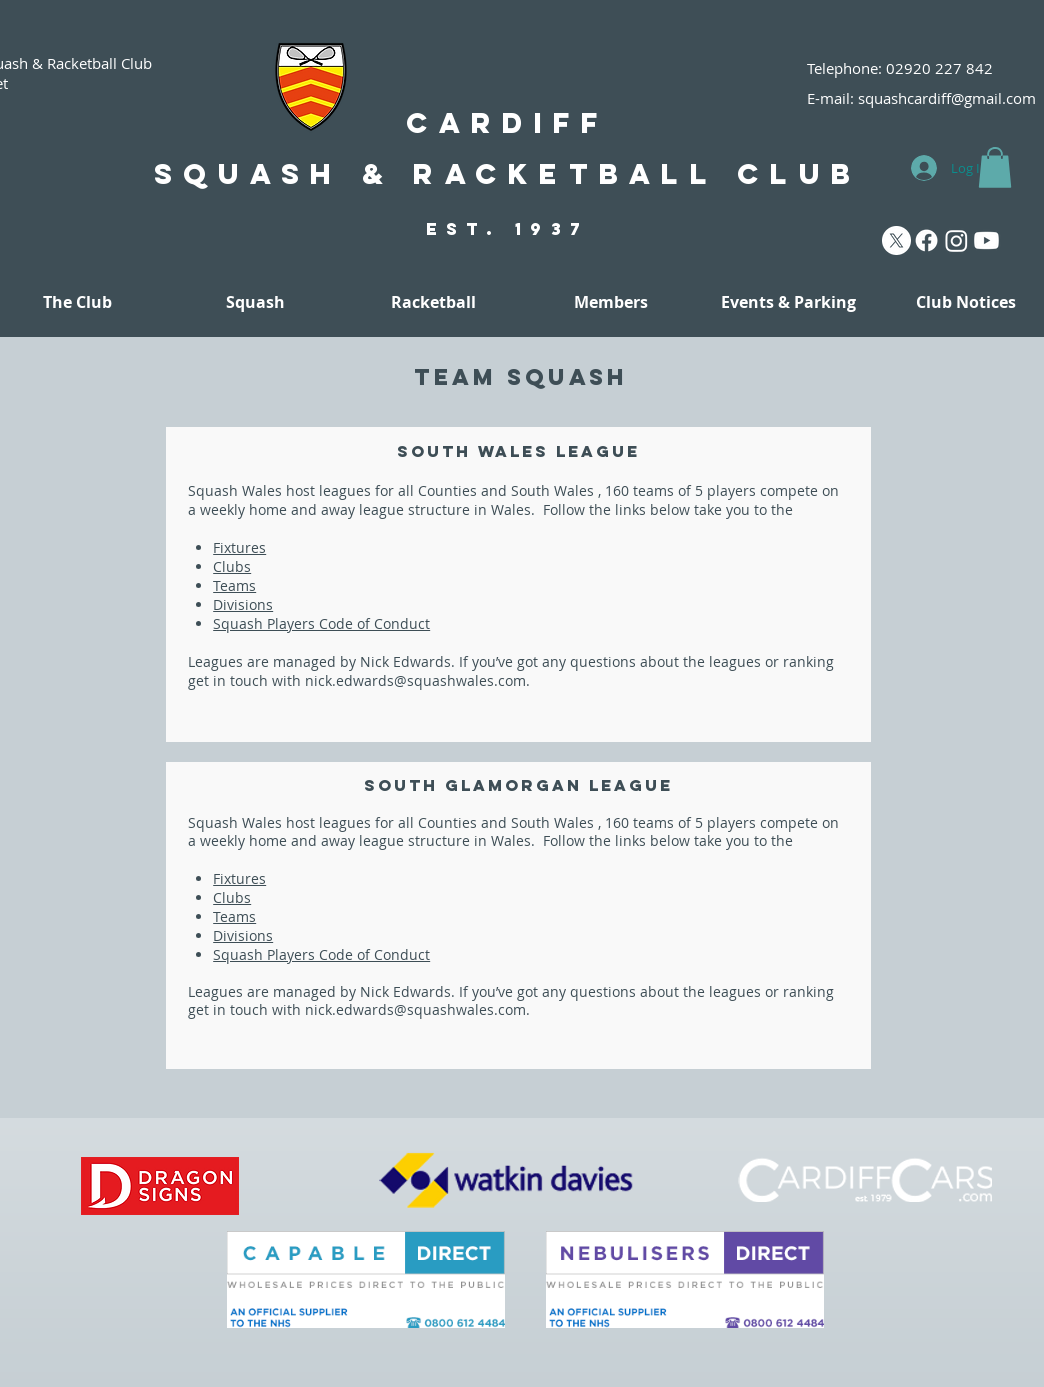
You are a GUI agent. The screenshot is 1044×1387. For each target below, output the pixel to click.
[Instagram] (956, 240)
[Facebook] (926, 240)
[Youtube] (986, 240)
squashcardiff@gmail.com (947, 98)
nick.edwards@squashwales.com (415, 680)
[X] (896, 240)
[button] (995, 167)
